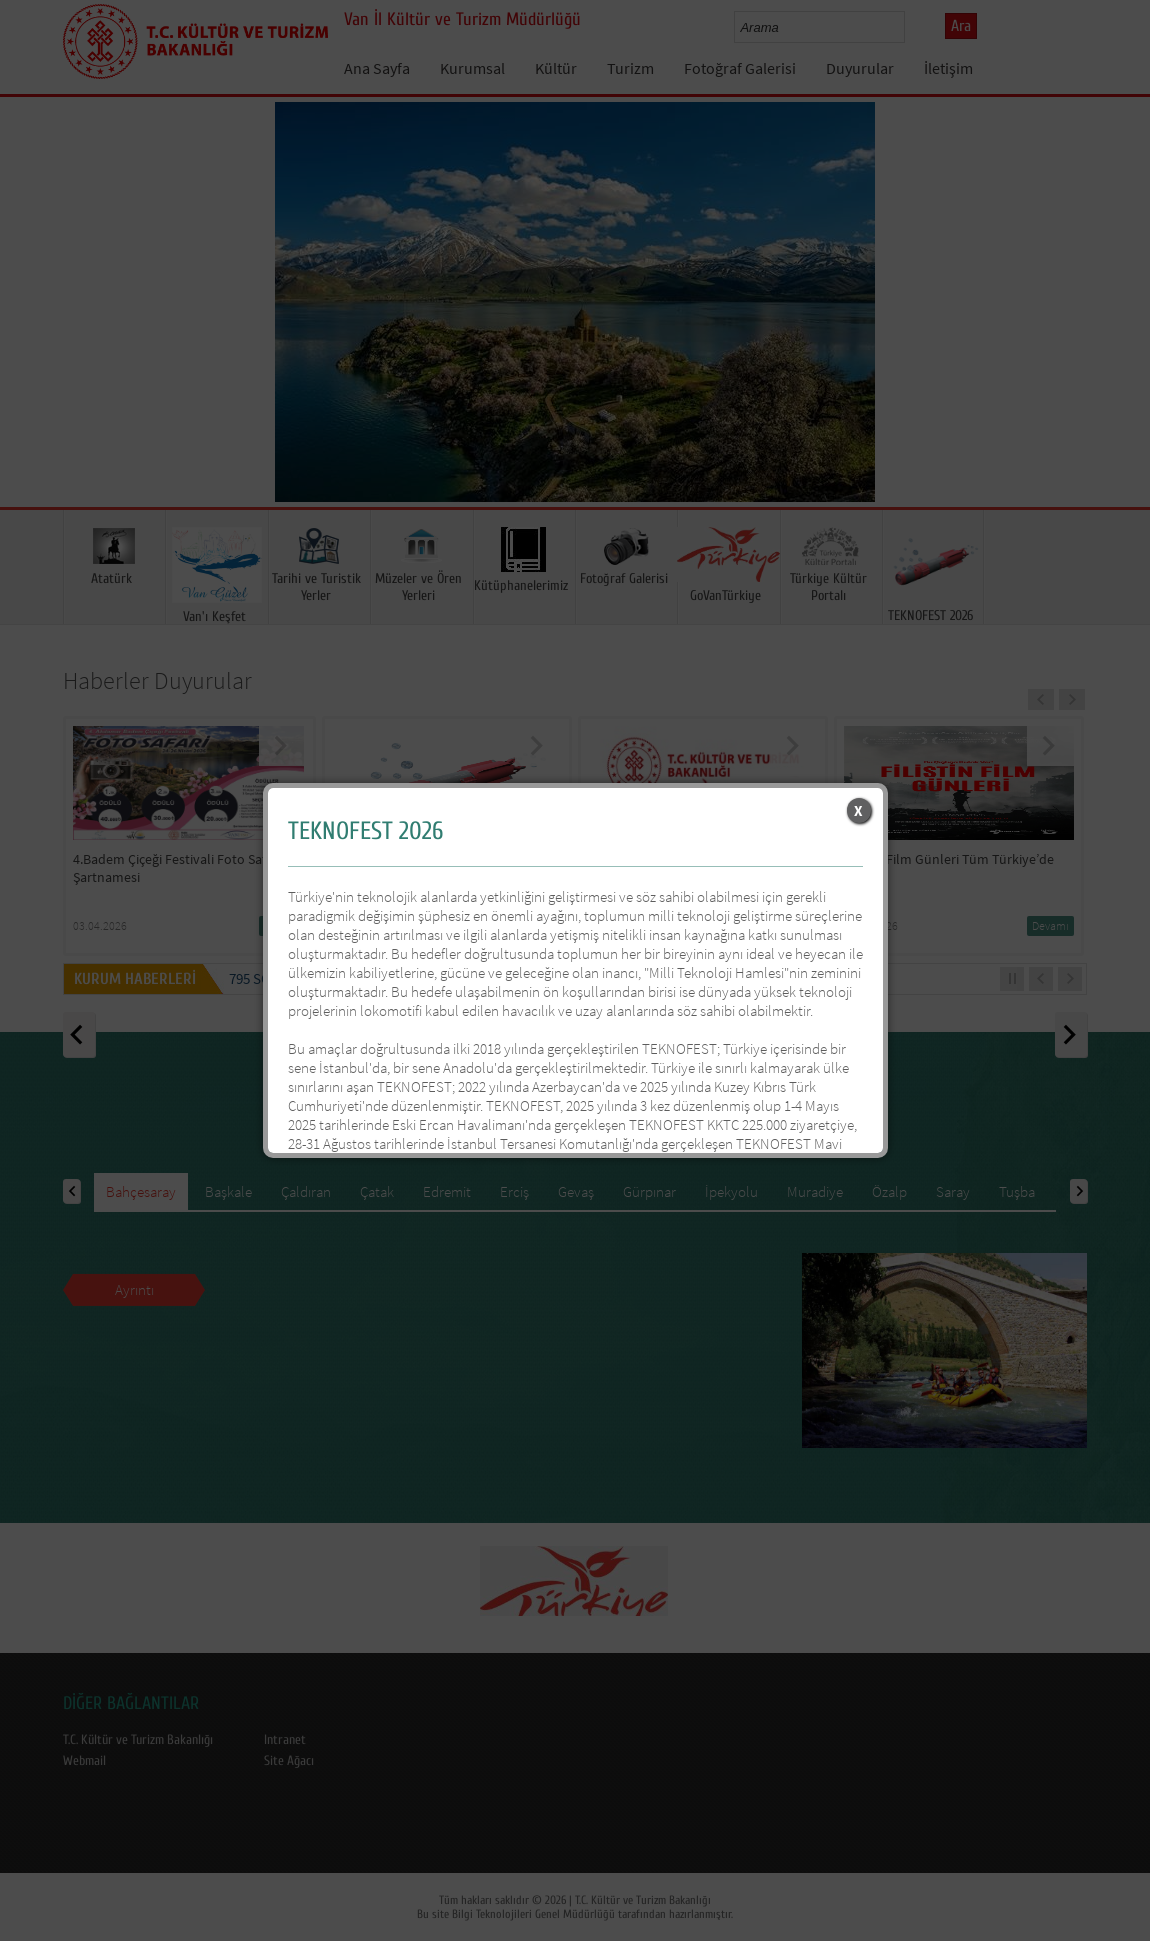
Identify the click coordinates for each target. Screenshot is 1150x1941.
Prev (35, 331)
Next (1115, 331)
